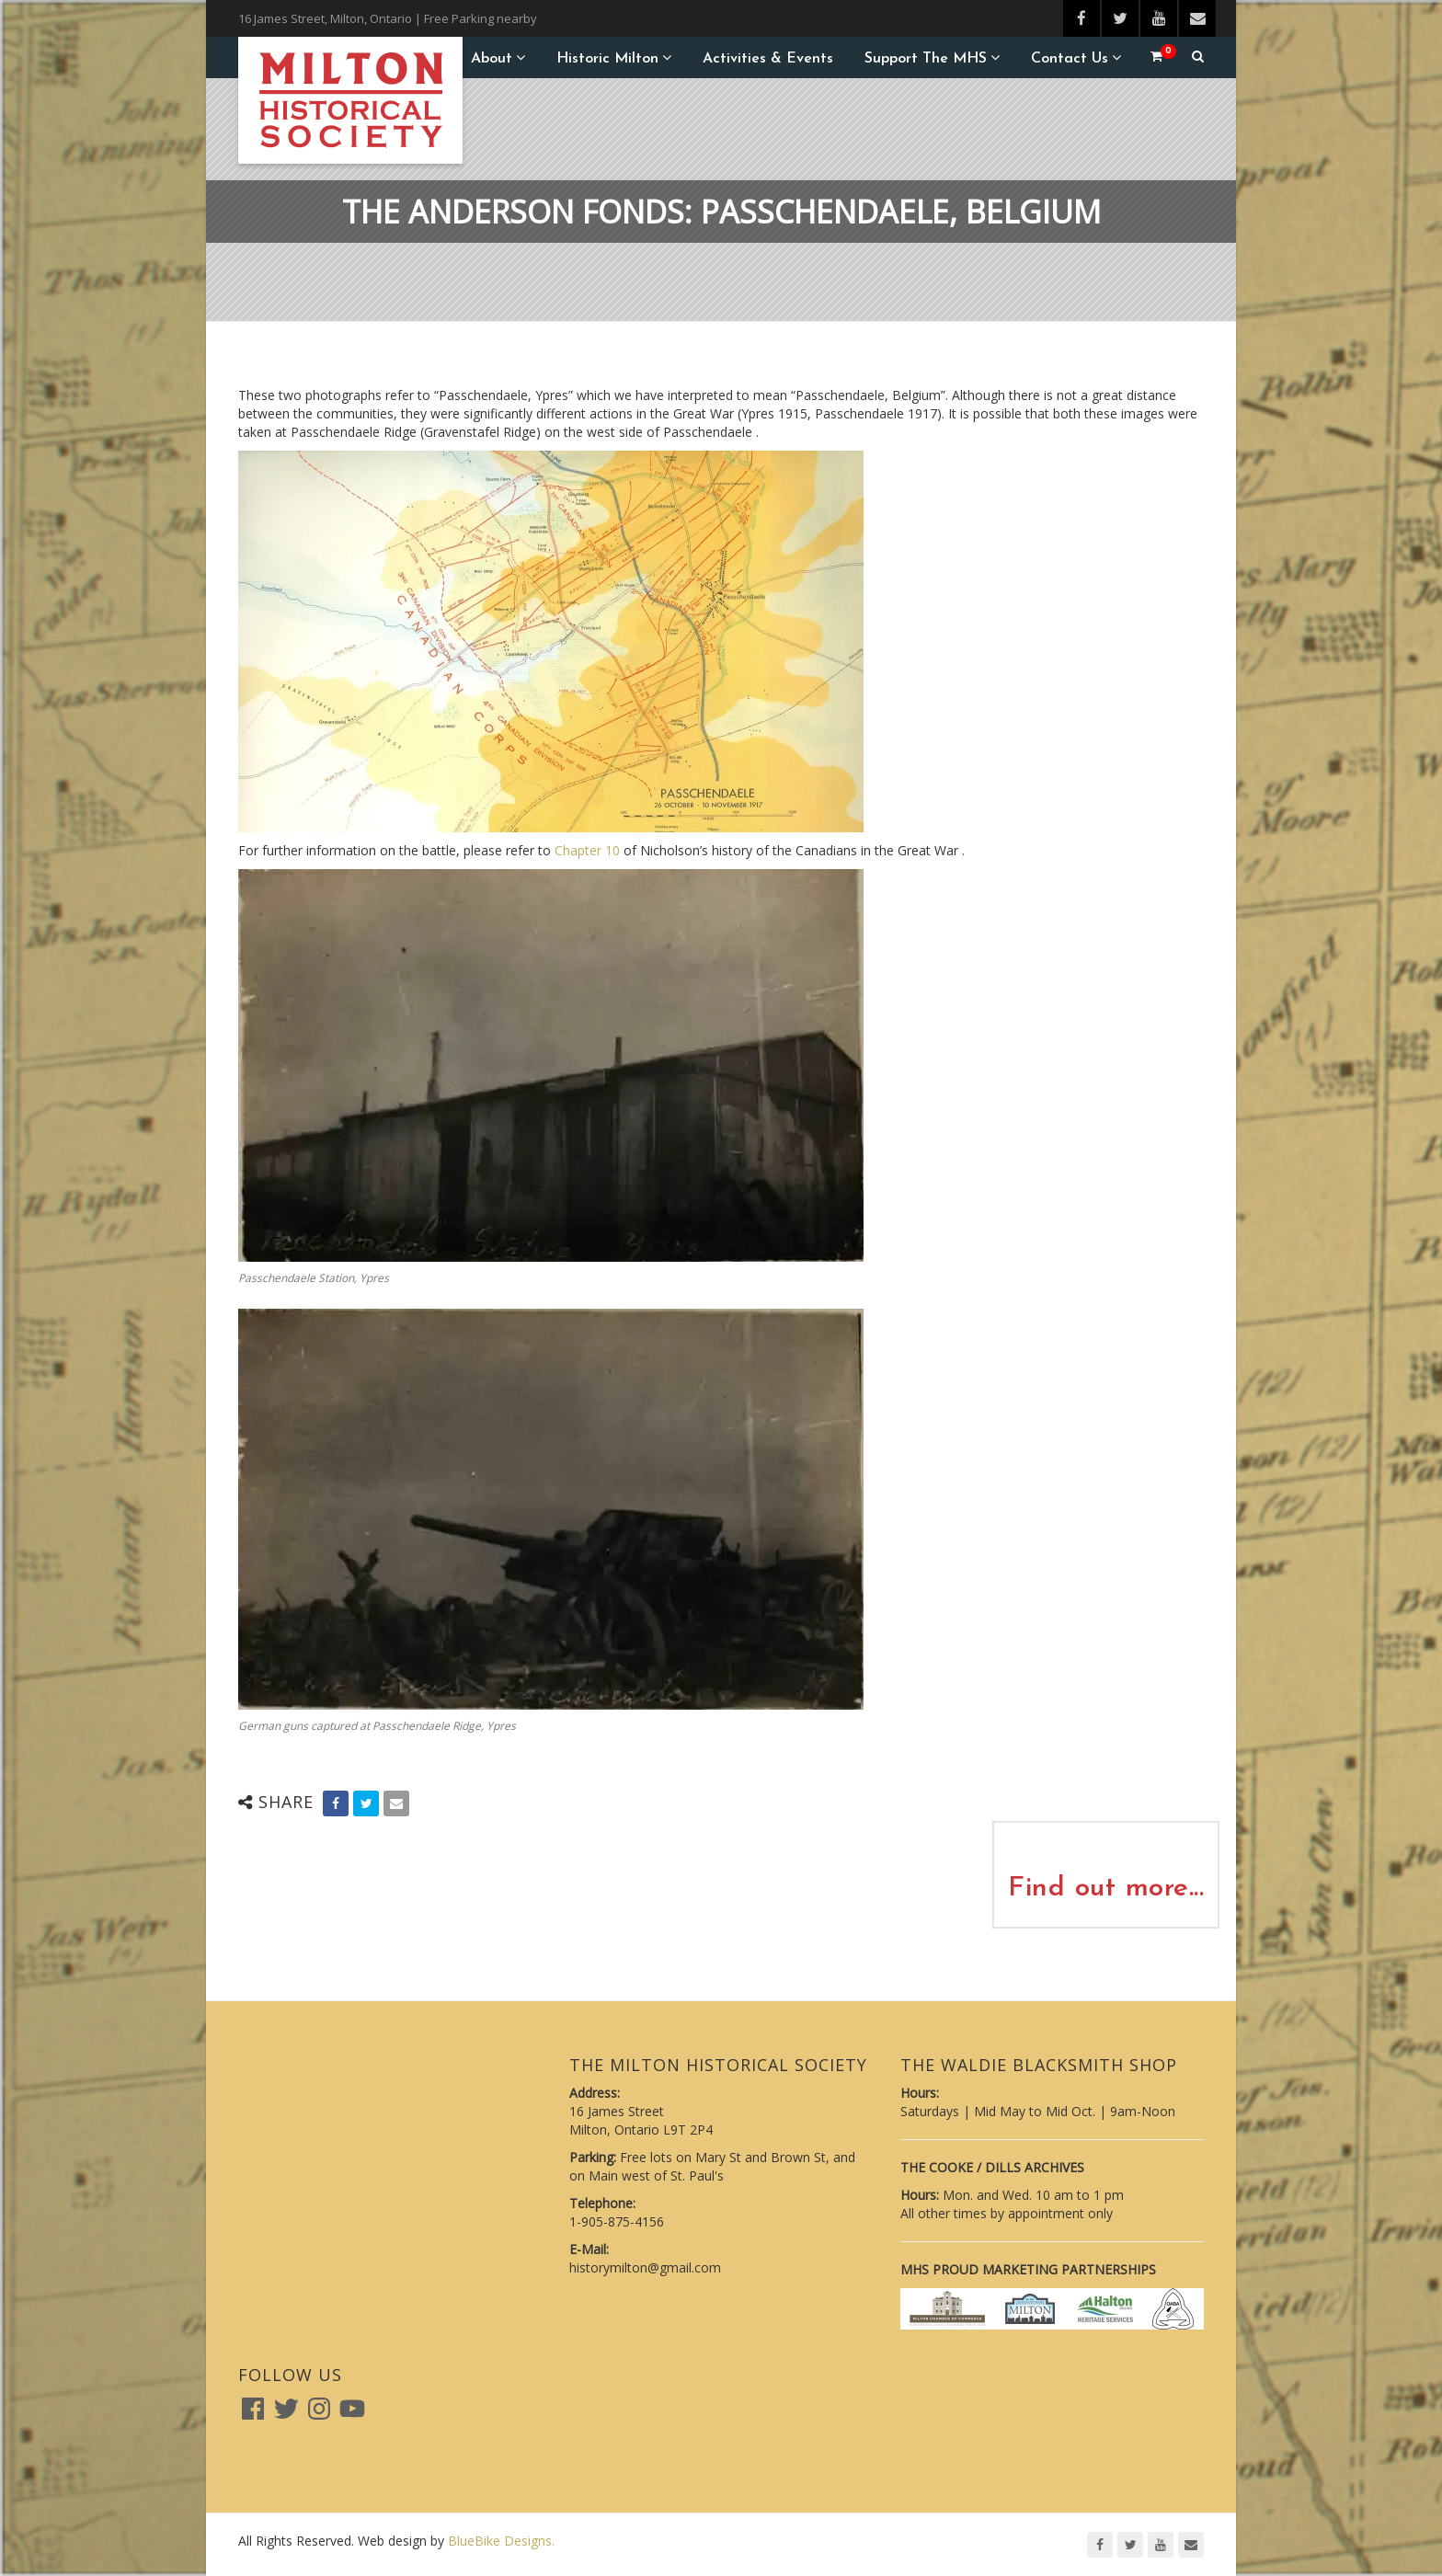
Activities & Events (768, 59)
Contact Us (1069, 59)
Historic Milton (607, 59)
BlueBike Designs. (501, 2540)
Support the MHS (925, 59)
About (491, 59)
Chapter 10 (587, 850)
